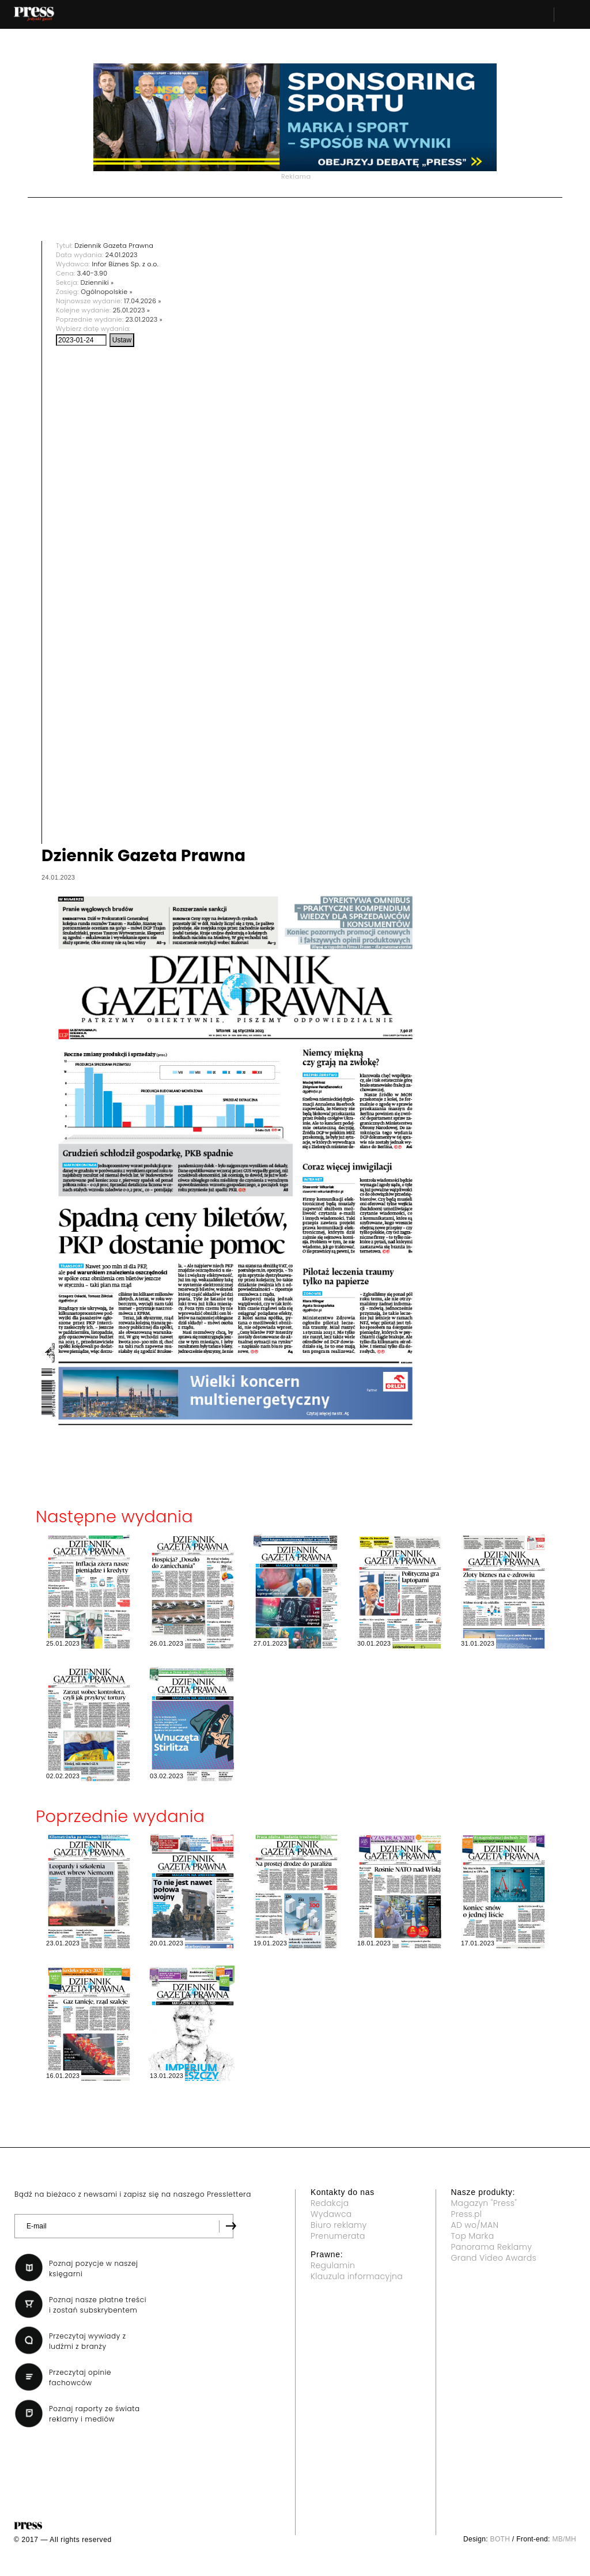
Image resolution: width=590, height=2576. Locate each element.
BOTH (500, 2539)
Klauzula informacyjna (357, 2276)
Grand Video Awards (493, 2258)
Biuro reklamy (339, 2225)
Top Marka (472, 2236)
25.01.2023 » (131, 310)
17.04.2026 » (142, 301)
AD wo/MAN (475, 2225)
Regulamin (333, 2265)
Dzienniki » (97, 282)
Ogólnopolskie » (107, 291)
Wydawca (331, 2214)
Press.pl (466, 2214)
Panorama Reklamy (491, 2247)
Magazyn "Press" (484, 2203)
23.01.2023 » (144, 319)
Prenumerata (338, 2236)
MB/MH (564, 2539)
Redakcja (330, 2203)
